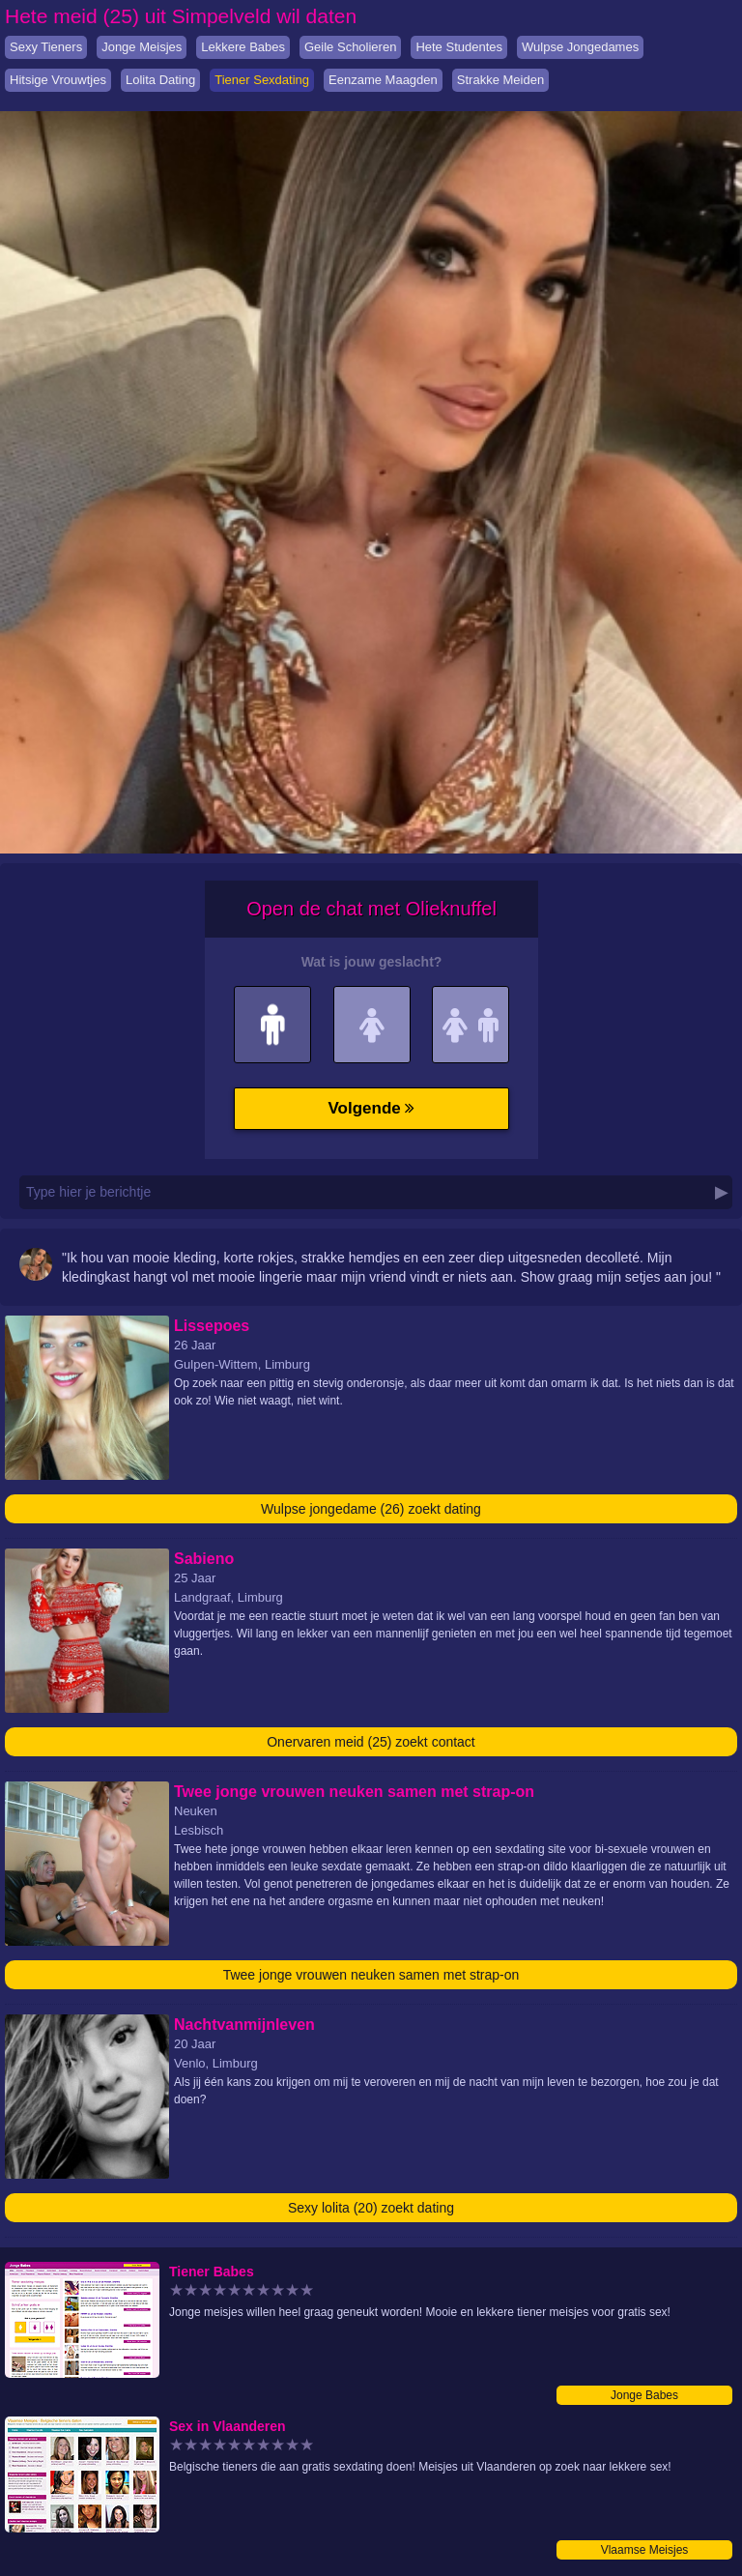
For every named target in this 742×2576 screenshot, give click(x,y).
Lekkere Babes (243, 47)
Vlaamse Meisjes (645, 2550)
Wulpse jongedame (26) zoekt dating (371, 1509)
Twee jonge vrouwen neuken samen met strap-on (371, 1975)
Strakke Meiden (500, 79)
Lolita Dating (160, 79)
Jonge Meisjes (141, 47)
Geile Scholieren (350, 47)
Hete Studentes (458, 47)
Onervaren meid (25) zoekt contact (371, 1742)
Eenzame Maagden (383, 79)
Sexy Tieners (46, 47)
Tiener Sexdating (261, 79)
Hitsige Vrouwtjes (58, 79)
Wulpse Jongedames (580, 47)
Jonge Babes (644, 2395)
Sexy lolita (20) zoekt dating (371, 2207)
